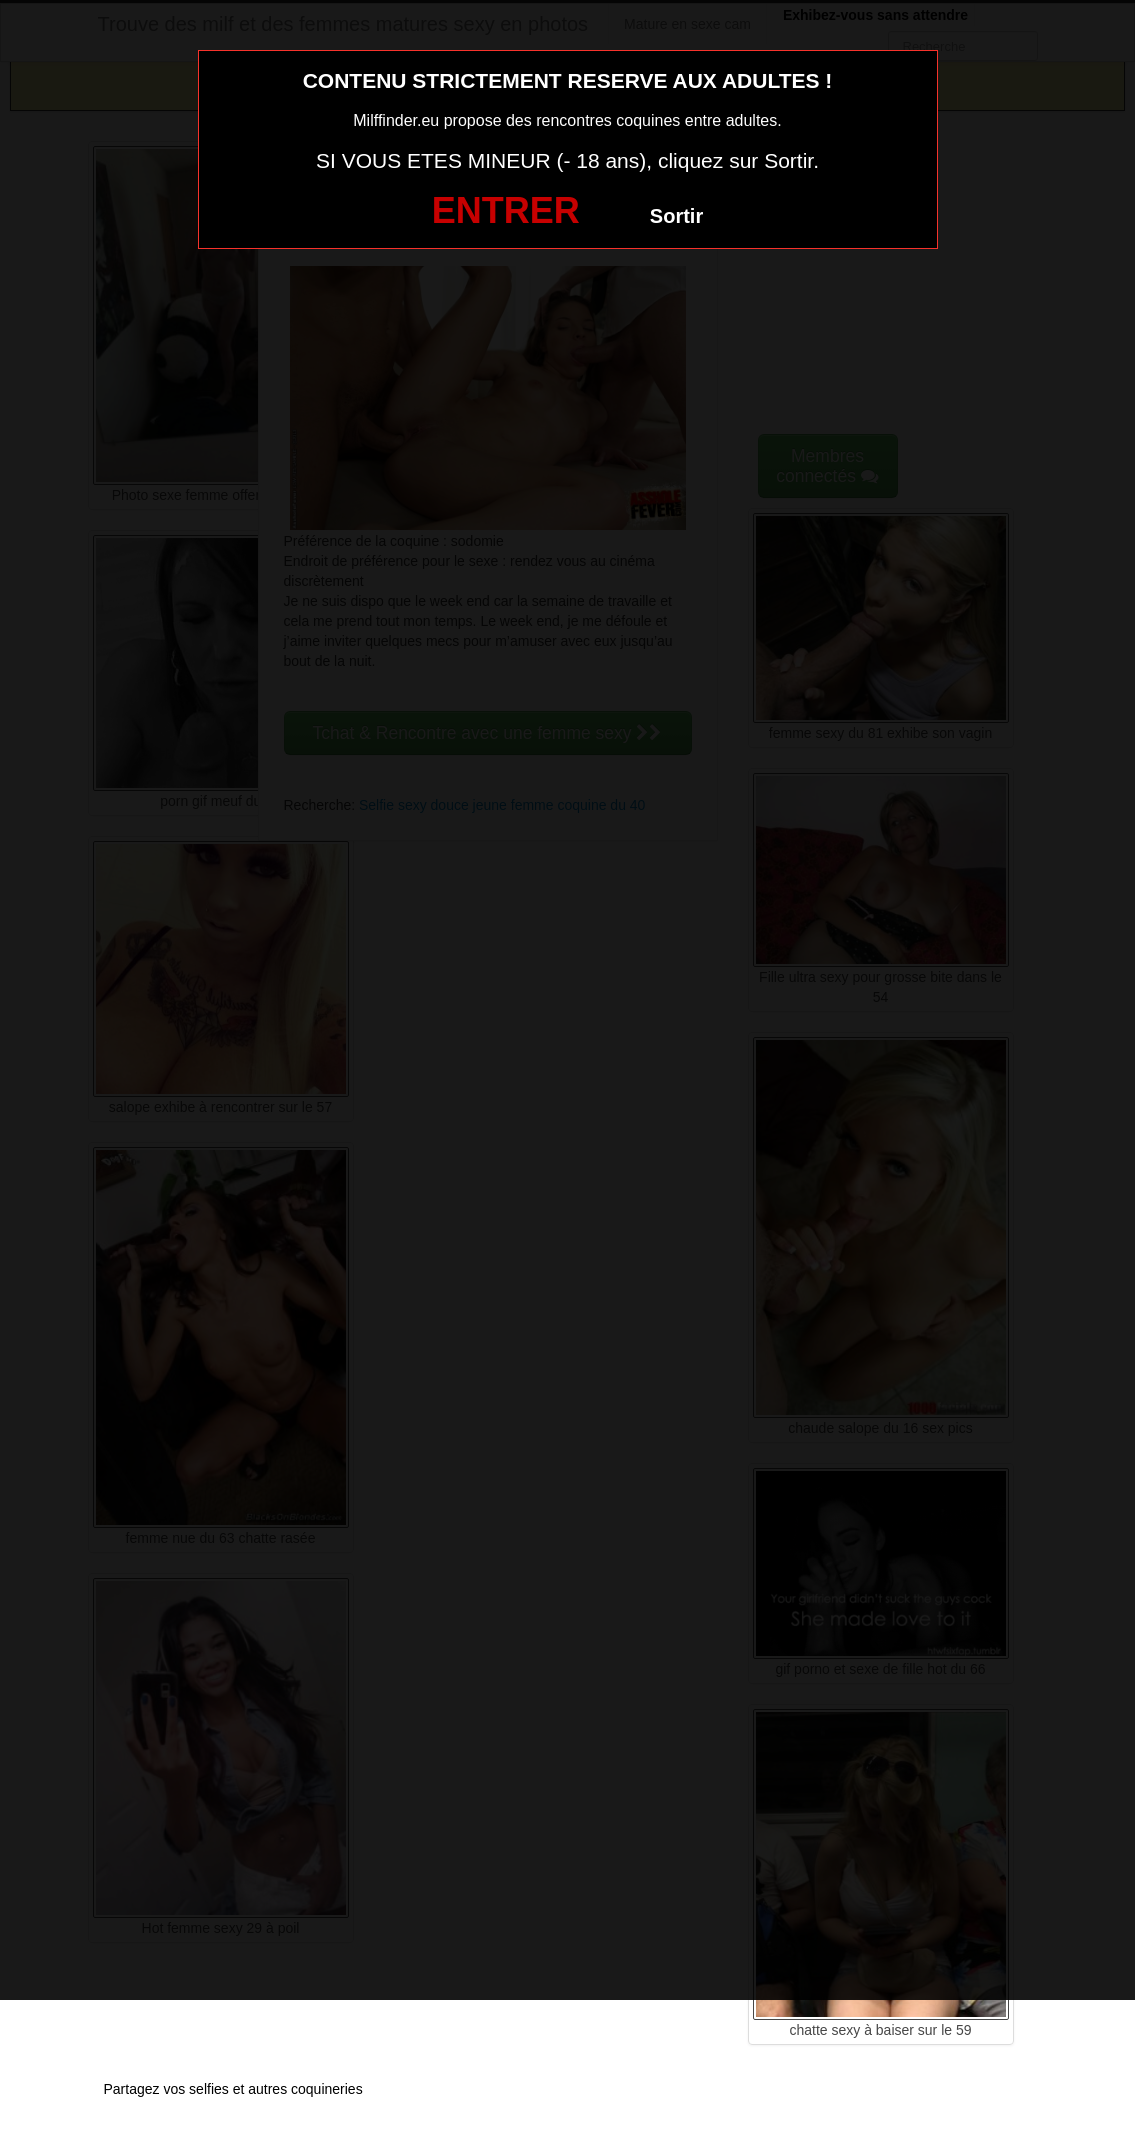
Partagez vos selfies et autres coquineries (233, 2089)
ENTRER (506, 210)
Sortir (676, 216)
